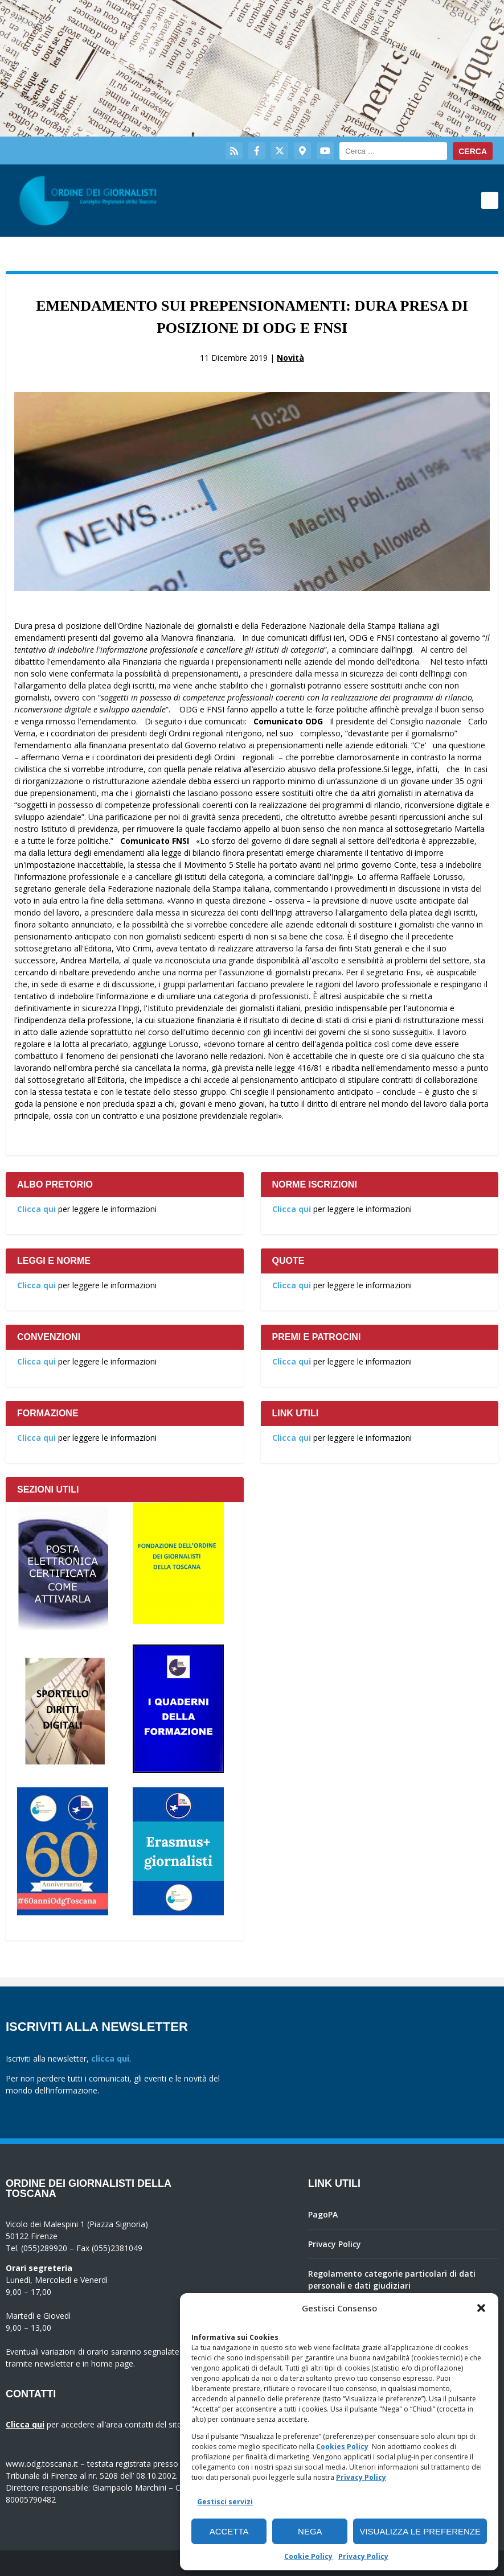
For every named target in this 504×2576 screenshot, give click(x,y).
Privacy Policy (361, 2477)
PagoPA (323, 2214)
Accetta (229, 2531)
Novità (290, 357)
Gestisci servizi (225, 2502)
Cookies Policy (342, 2446)
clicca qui (110, 2058)
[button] (481, 2308)
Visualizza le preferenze (420, 2531)
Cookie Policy (308, 2556)
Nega (310, 2531)
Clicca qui (36, 1208)
